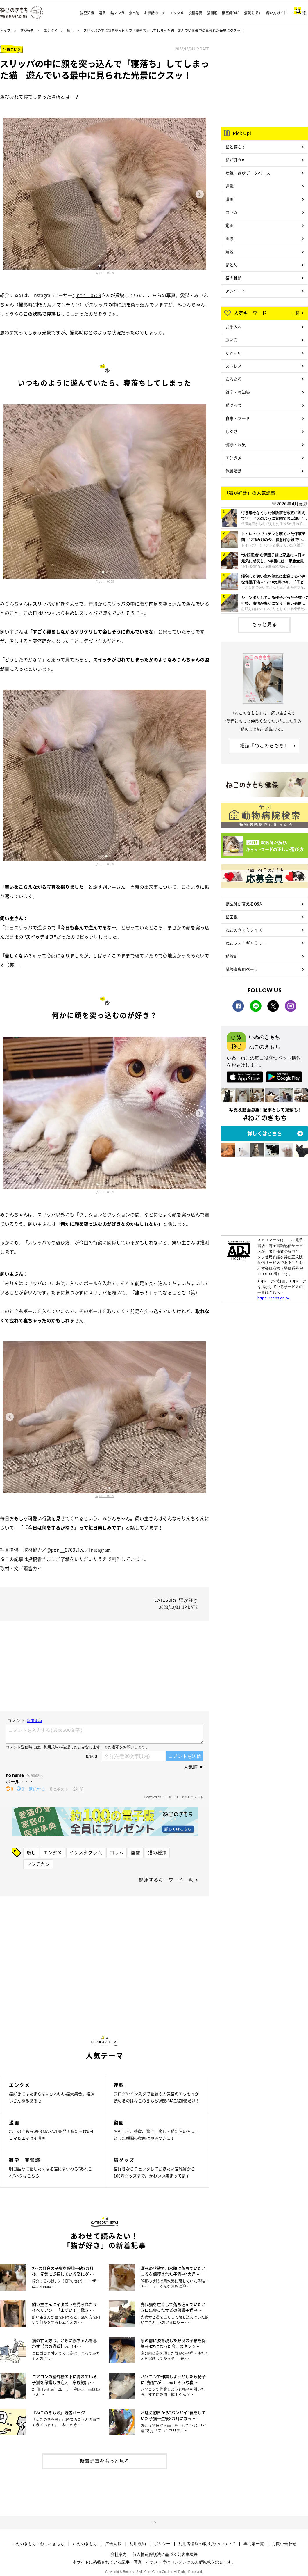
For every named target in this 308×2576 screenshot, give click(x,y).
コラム (116, 1852)
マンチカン (38, 1863)
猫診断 (231, 956)
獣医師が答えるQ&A (243, 903)
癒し (70, 30)
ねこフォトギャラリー (245, 943)
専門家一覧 (253, 2544)
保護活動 (233, 470)
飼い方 (231, 340)
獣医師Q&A (230, 13)
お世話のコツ (154, 13)
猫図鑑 (212, 13)
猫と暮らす (235, 147)
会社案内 (118, 2554)
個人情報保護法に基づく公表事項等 (165, 2554)
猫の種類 (157, 1852)
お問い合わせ (284, 2544)
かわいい (233, 353)
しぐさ (231, 431)
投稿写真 (195, 13)
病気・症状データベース (247, 173)
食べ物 (134, 13)
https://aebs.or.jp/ (273, 1298)
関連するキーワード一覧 (166, 1879)
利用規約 (138, 2544)
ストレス (233, 366)
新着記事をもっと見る (104, 2460)
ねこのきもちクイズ (243, 930)
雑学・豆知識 (237, 392)
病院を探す (253, 13)
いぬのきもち (85, 2544)
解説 (229, 251)
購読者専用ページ (241, 969)
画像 (135, 1852)
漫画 (229, 199)
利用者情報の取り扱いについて (206, 2544)
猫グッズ (233, 405)
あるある (233, 379)
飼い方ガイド (276, 13)
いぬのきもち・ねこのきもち (38, 2544)
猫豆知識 (87, 13)
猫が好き (27, 30)
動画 (229, 225)
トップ (5, 30)
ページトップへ (154, 2522)
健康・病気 (235, 444)
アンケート (235, 291)
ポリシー (162, 2544)
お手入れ (233, 326)
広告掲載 (113, 2544)
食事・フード (237, 418)
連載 (102, 13)
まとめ (231, 264)
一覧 (295, 312)
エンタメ (177, 13)
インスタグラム (85, 1852)
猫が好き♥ (234, 160)
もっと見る (264, 624)
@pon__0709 (104, 273)
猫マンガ (117, 13)
